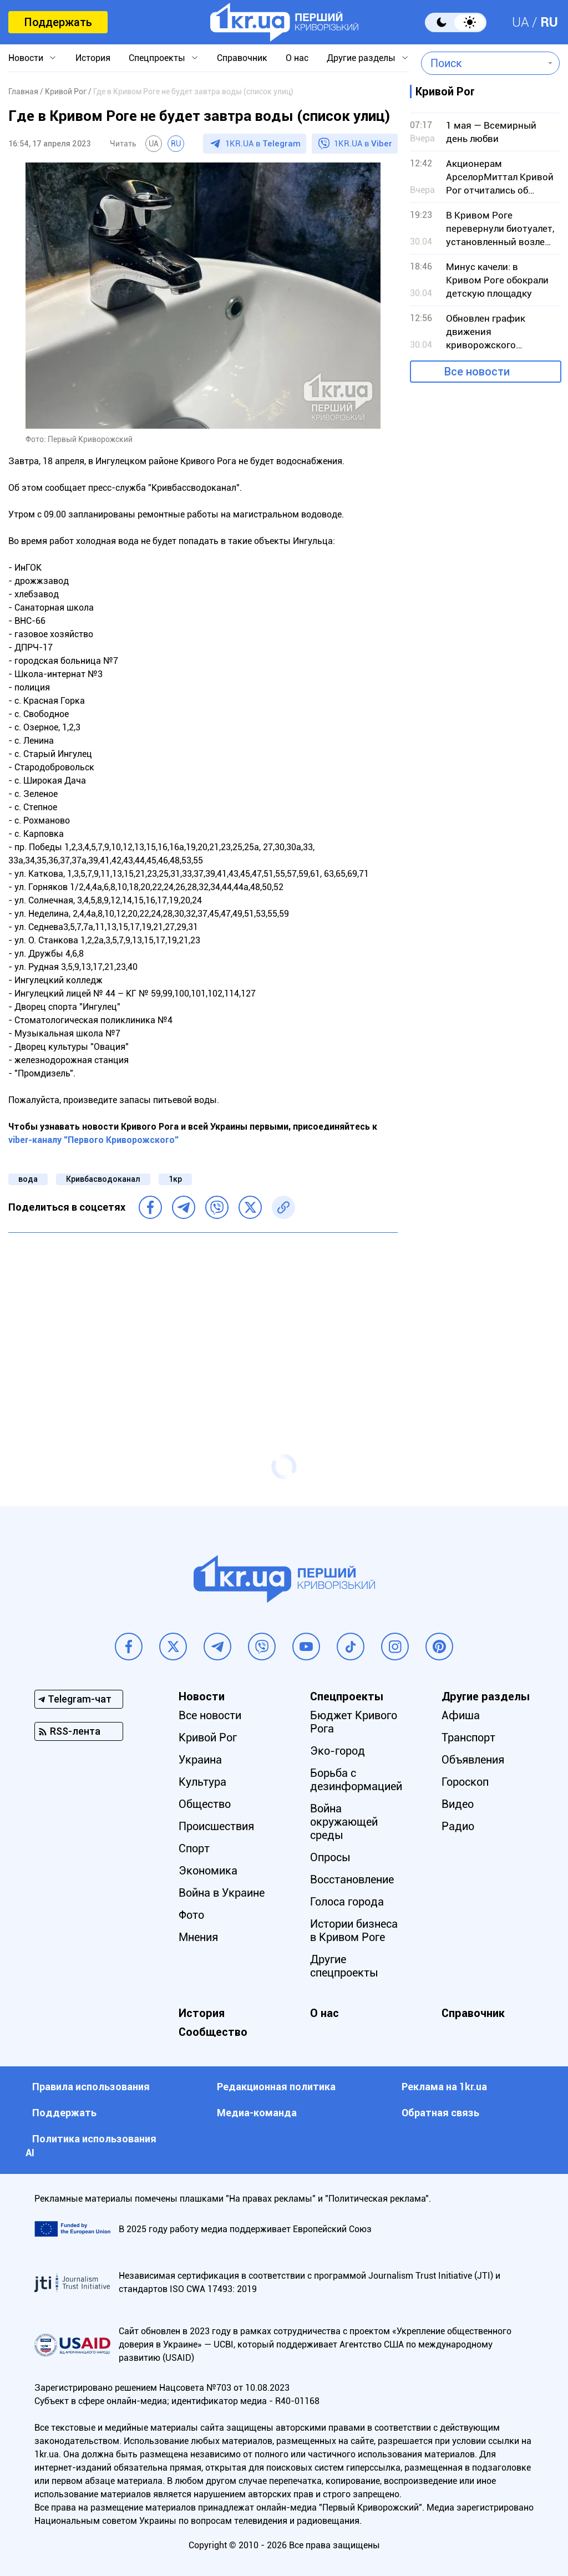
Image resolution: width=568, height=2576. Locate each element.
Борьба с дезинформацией (356, 1779)
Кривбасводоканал (103, 1179)
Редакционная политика (276, 2086)
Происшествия (216, 1826)
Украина (200, 1759)
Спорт (194, 1848)
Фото (191, 1915)
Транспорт (468, 1737)
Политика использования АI (91, 2145)
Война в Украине (222, 1892)
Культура (202, 1782)
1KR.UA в (263, 143)
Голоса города (347, 1901)
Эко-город (337, 1750)
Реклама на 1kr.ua (444, 2086)
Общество (205, 1804)
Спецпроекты (157, 58)
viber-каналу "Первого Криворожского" (93, 1140)
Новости (25, 58)
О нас (297, 58)
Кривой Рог (208, 1737)
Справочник (242, 58)
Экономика (208, 1870)
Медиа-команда (257, 2112)
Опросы (330, 1857)
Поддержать (58, 22)
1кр (175, 1179)
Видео (458, 1804)
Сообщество (213, 2032)
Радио (458, 1826)
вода (28, 1179)
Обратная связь (440, 2112)
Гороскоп (465, 1782)
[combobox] (482, 63)
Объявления (473, 1759)
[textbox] (482, 63)
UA (520, 22)
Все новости (477, 371)
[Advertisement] (203, 1321)
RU (549, 22)
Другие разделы (361, 58)
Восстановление (352, 1879)
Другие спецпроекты (344, 1966)
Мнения (198, 1937)
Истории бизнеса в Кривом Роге (354, 1930)
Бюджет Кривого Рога (353, 1722)
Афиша (461, 1715)
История (92, 58)
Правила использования (91, 2086)
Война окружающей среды (344, 1822)
